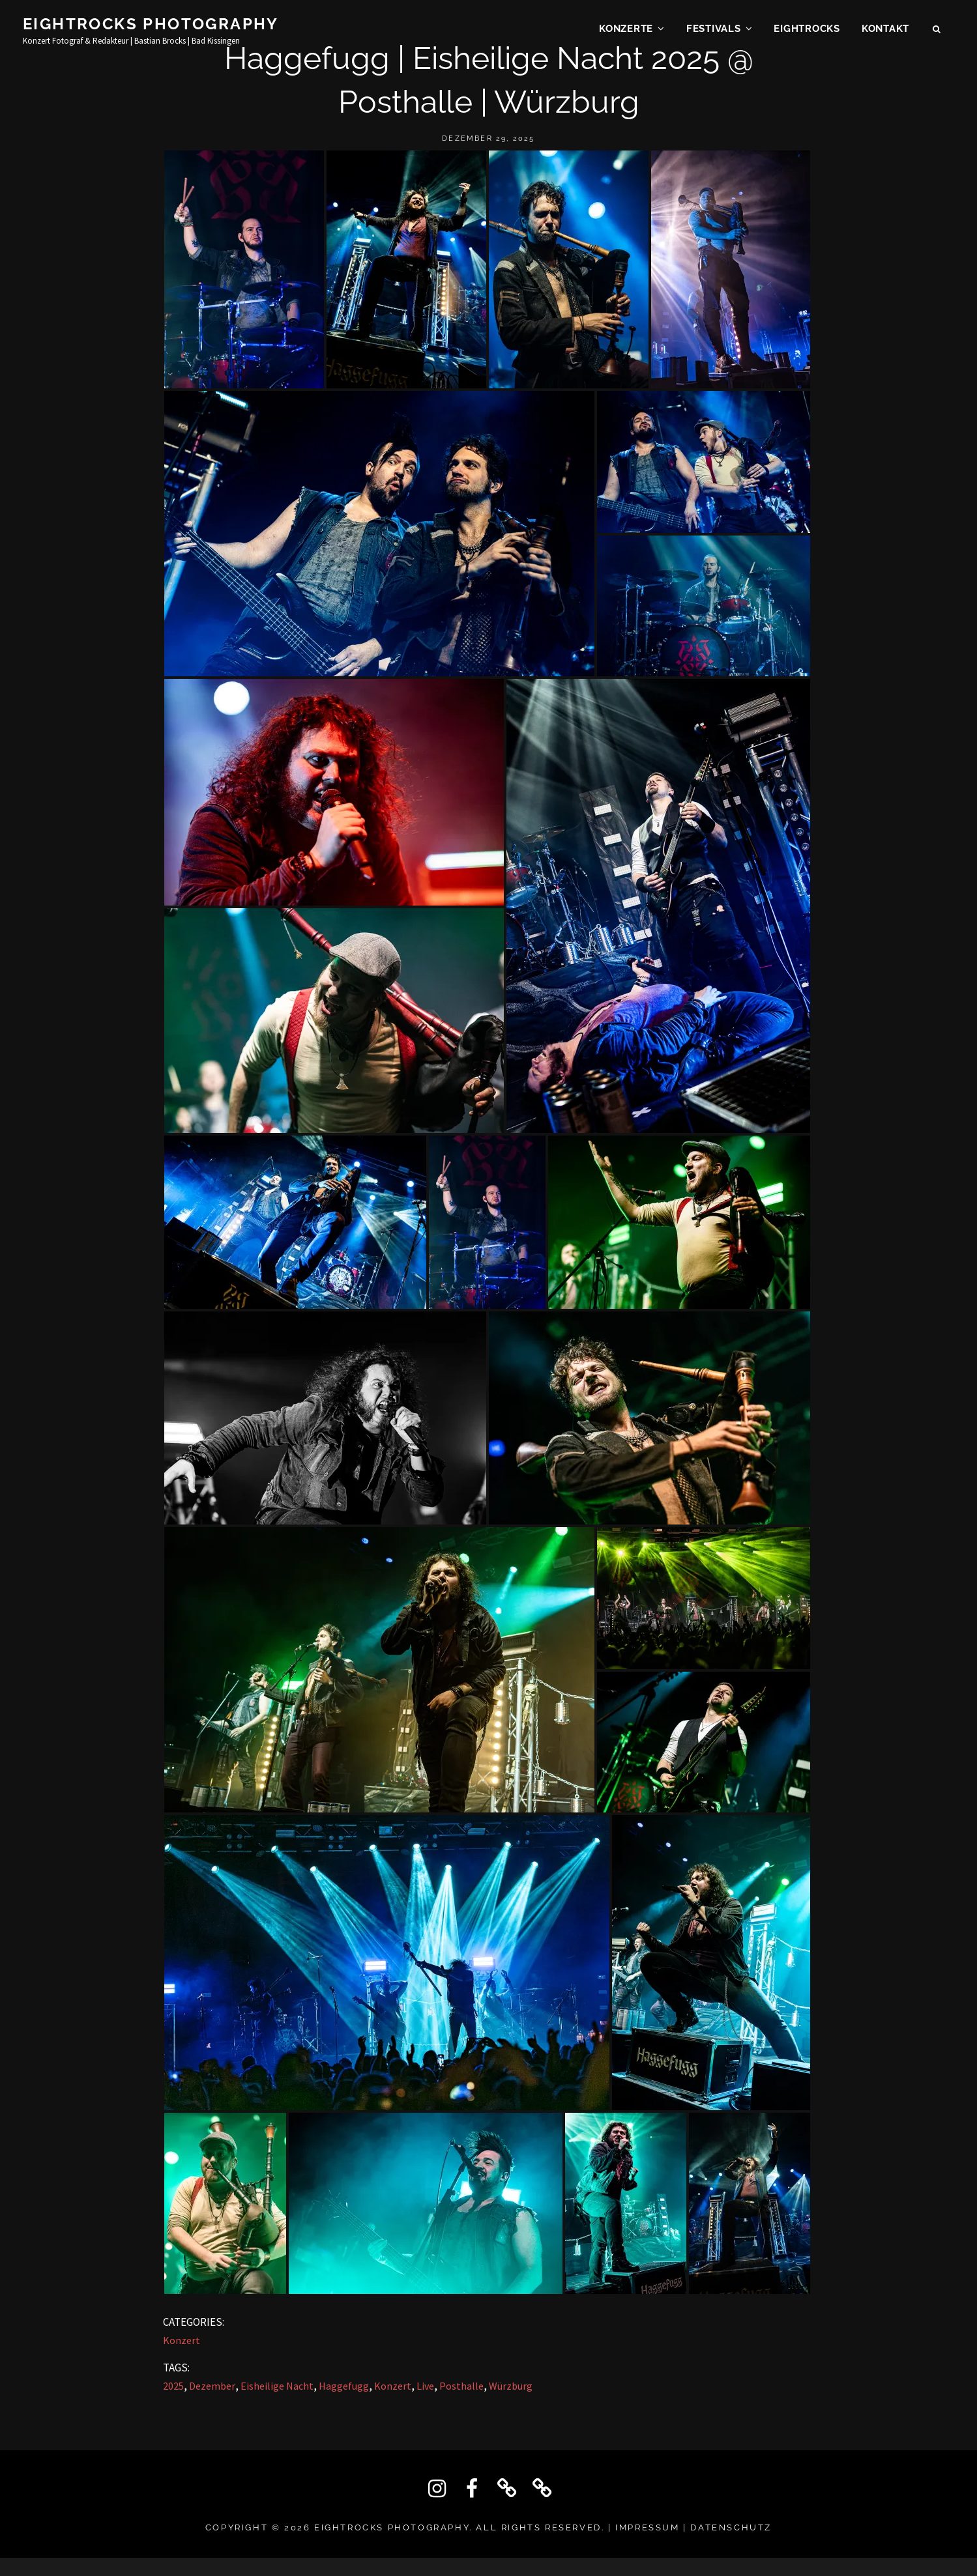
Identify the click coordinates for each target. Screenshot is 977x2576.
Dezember (212, 2385)
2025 (173, 2385)
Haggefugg (344, 2385)
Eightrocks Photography (151, 25)
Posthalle (461, 2385)
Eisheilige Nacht (277, 2385)
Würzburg (510, 2385)
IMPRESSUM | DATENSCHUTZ (693, 2527)
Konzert (181, 2340)
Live (425, 2385)
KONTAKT (885, 30)
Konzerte (626, 30)
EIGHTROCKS (807, 30)
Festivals (713, 30)
